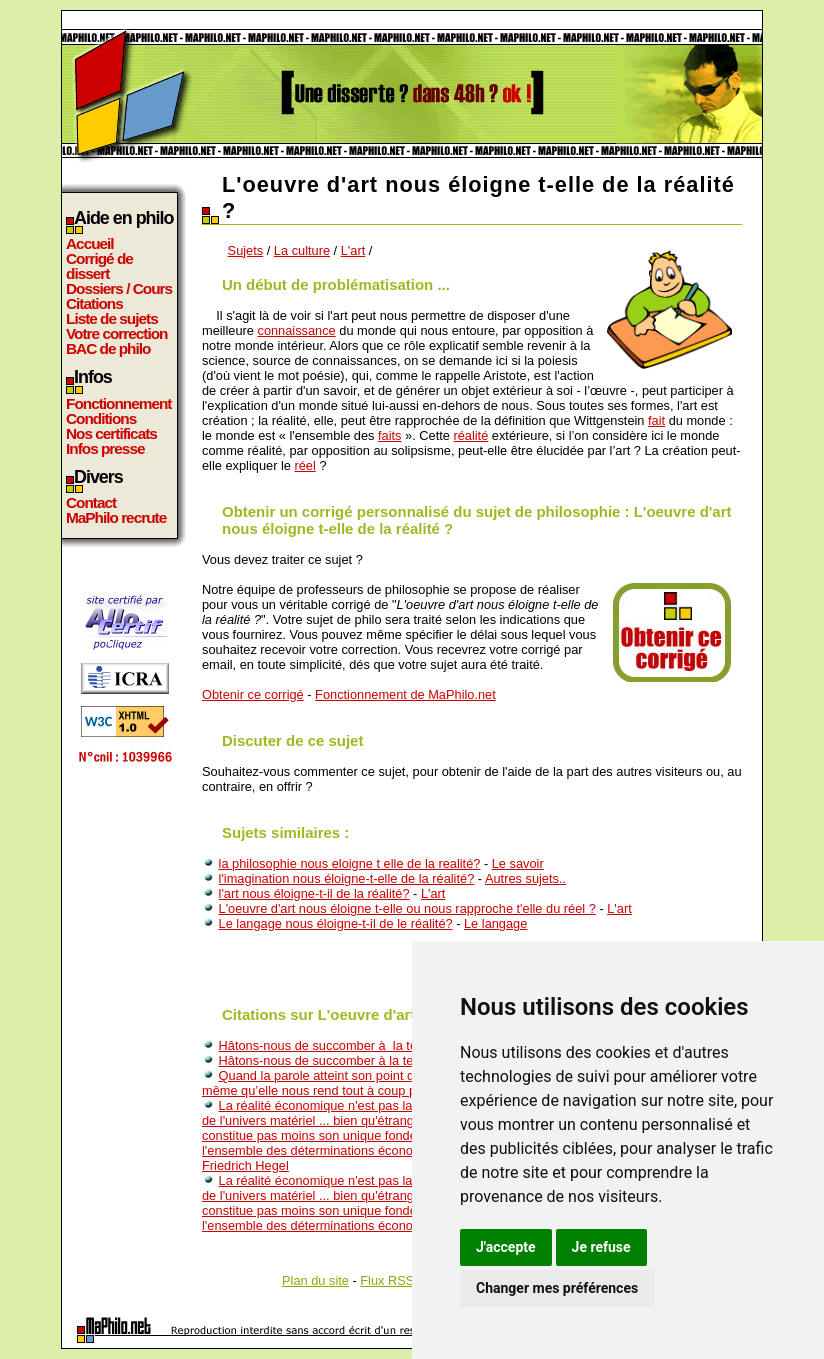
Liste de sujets (112, 318)
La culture (302, 250)
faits (389, 435)
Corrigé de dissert (99, 266)
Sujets (246, 250)
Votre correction (117, 333)
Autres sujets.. (525, 878)
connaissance (296, 330)
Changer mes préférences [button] (557, 1288)
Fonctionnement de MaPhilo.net (405, 694)
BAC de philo (108, 348)
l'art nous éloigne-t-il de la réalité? (314, 893)
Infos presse (105, 448)
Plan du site (315, 1280)
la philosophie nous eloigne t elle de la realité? (350, 863)
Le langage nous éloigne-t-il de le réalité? (336, 923)
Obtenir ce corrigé (253, 694)
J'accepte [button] (506, 1247)
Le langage (495, 923)
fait (656, 420)
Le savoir (518, 863)
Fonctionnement (118, 403)
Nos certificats (111, 433)
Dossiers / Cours (119, 288)
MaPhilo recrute (116, 517)
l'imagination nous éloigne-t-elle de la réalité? (347, 878)
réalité (470, 435)
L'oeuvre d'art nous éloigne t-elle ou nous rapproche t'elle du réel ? (407, 908)
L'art (353, 250)
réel (304, 465)
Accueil (90, 243)
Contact (91, 502)
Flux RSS (387, 1280)
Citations (94, 303)
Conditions (101, 418)
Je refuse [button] (601, 1247)
